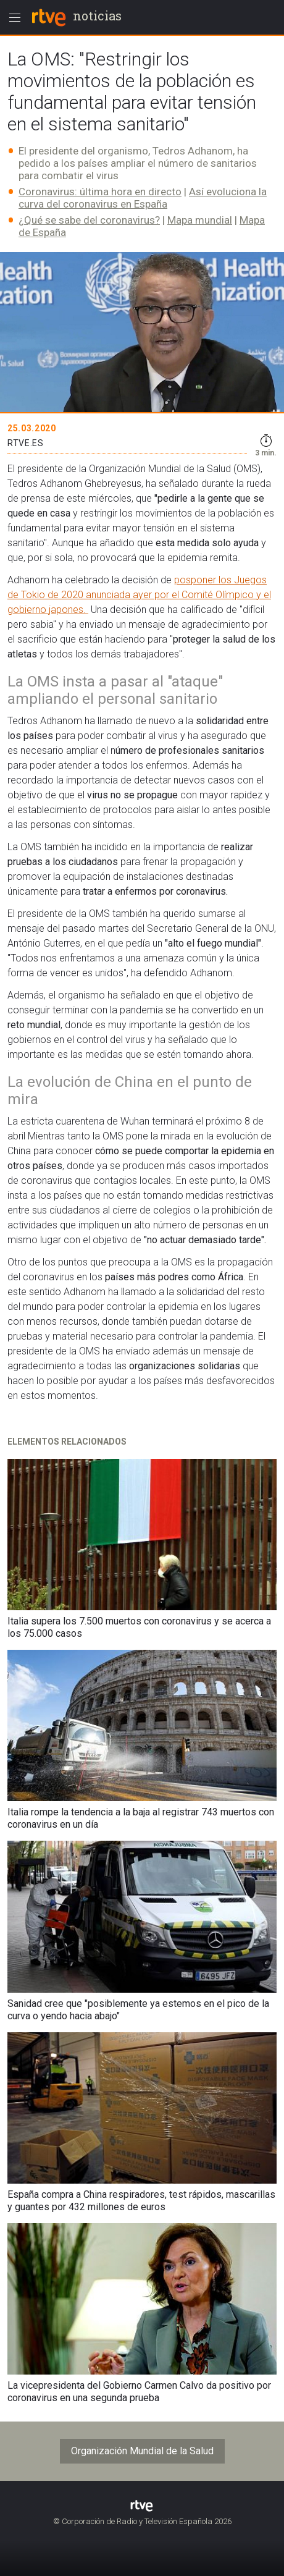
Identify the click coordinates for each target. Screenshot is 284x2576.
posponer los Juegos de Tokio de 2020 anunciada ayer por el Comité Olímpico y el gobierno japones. (139, 594)
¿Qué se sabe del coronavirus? (89, 220)
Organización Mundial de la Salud (142, 2451)
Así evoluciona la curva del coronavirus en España (143, 197)
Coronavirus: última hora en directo (100, 191)
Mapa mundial (199, 220)
